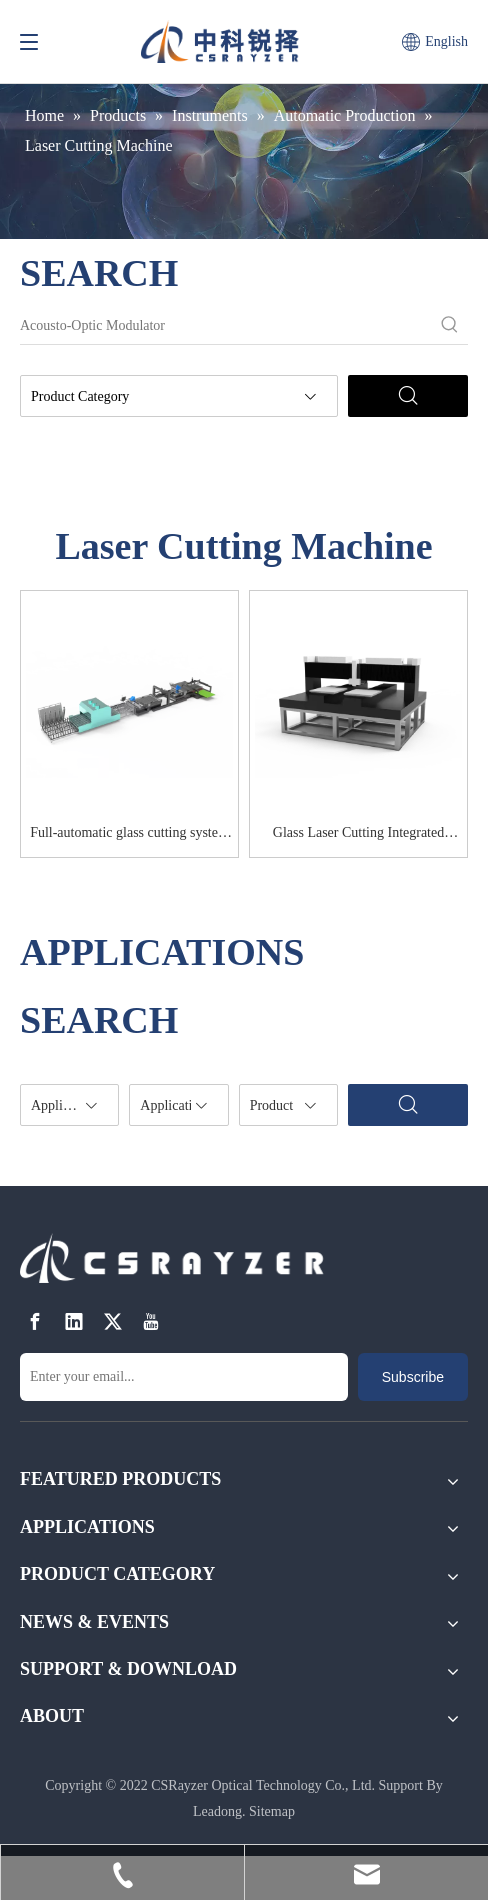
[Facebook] (35, 1321)
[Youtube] (151, 1321)
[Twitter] (113, 1321)
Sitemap (272, 1811)
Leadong (217, 1811)
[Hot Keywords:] (450, 326)
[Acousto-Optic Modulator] (226, 326)
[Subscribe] (413, 1377)
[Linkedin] (74, 1321)
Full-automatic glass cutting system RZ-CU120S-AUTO (129, 836)
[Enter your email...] (184, 1377)
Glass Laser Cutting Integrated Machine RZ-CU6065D (358, 836)
